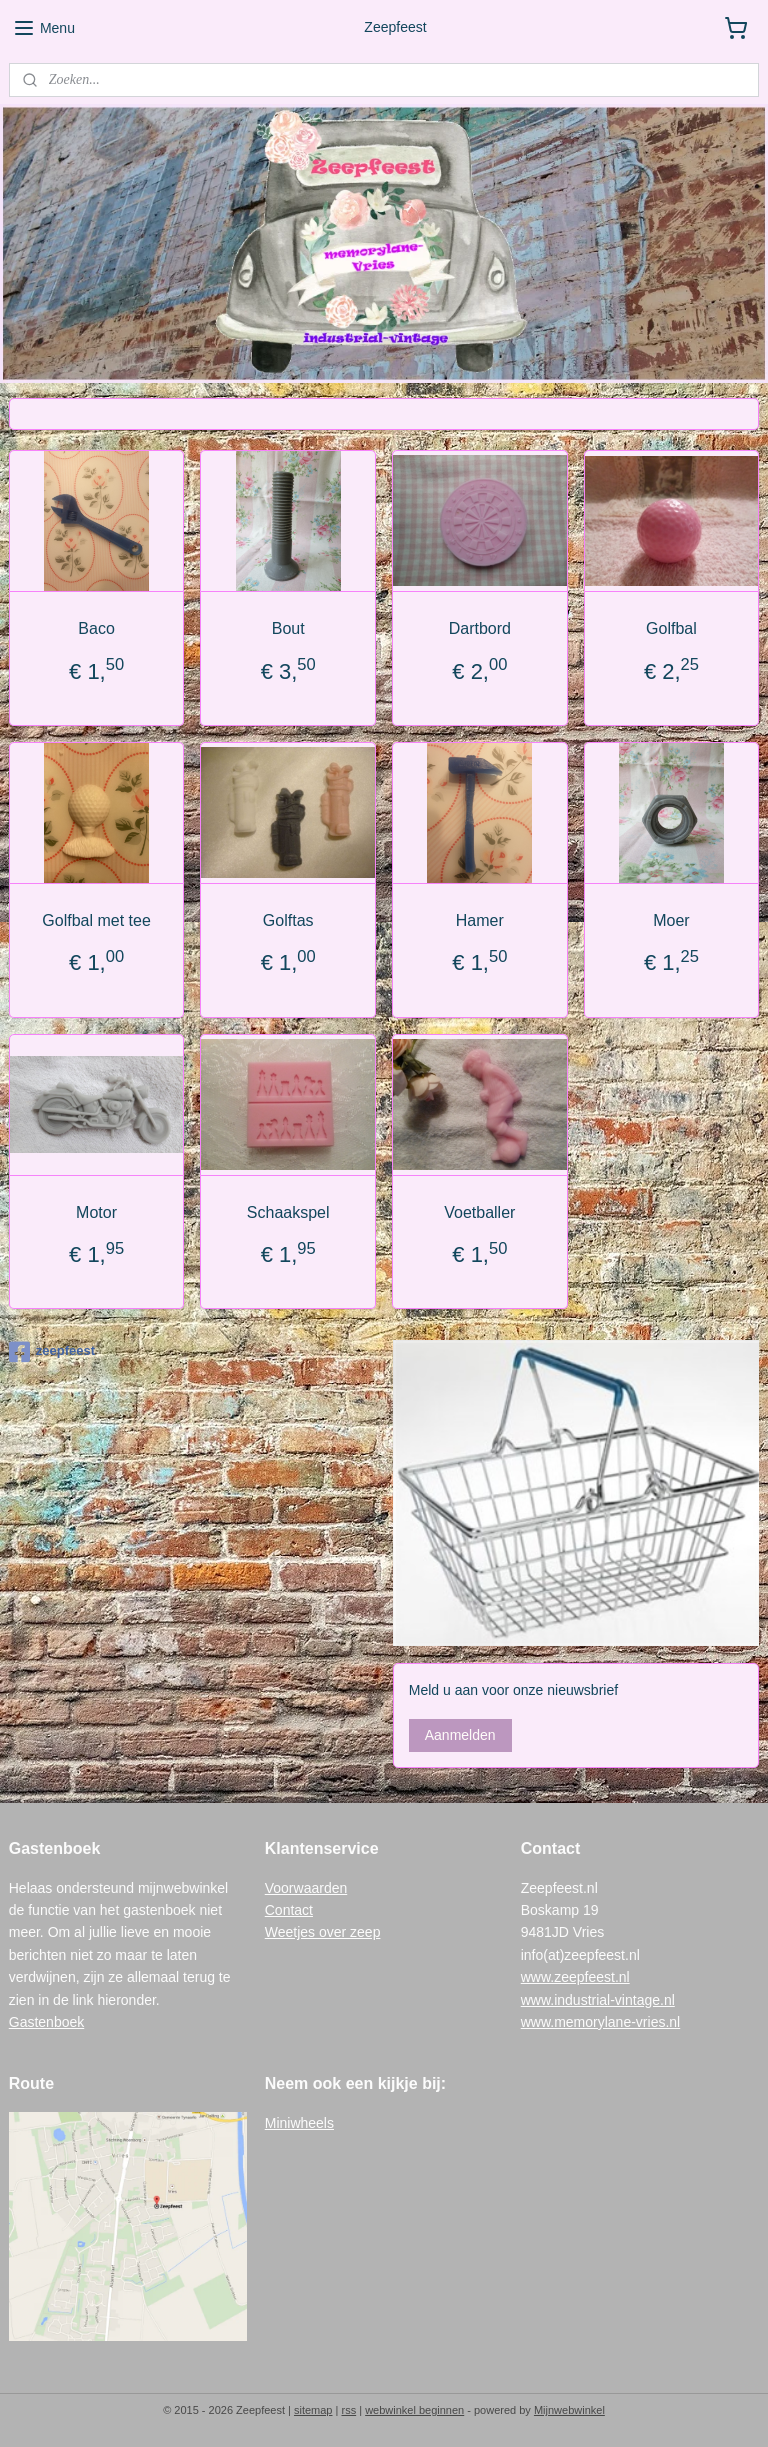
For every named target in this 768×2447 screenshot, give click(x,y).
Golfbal (671, 628)
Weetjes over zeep (323, 1932)
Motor (96, 1212)
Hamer (480, 920)
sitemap (313, 2410)
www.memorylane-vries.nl (600, 2022)
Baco (96, 628)
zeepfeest (52, 1352)
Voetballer (479, 1212)
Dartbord (480, 628)
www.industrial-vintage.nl (598, 2000)
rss (348, 2410)
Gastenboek (47, 2022)
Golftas (288, 920)
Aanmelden (460, 1735)
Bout (288, 628)
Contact (289, 1910)
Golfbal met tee (96, 920)
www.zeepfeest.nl (575, 1977)
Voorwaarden (306, 1888)
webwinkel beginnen (414, 2410)
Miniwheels (299, 2123)
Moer (671, 920)
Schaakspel (288, 1212)
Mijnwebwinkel (569, 2410)
